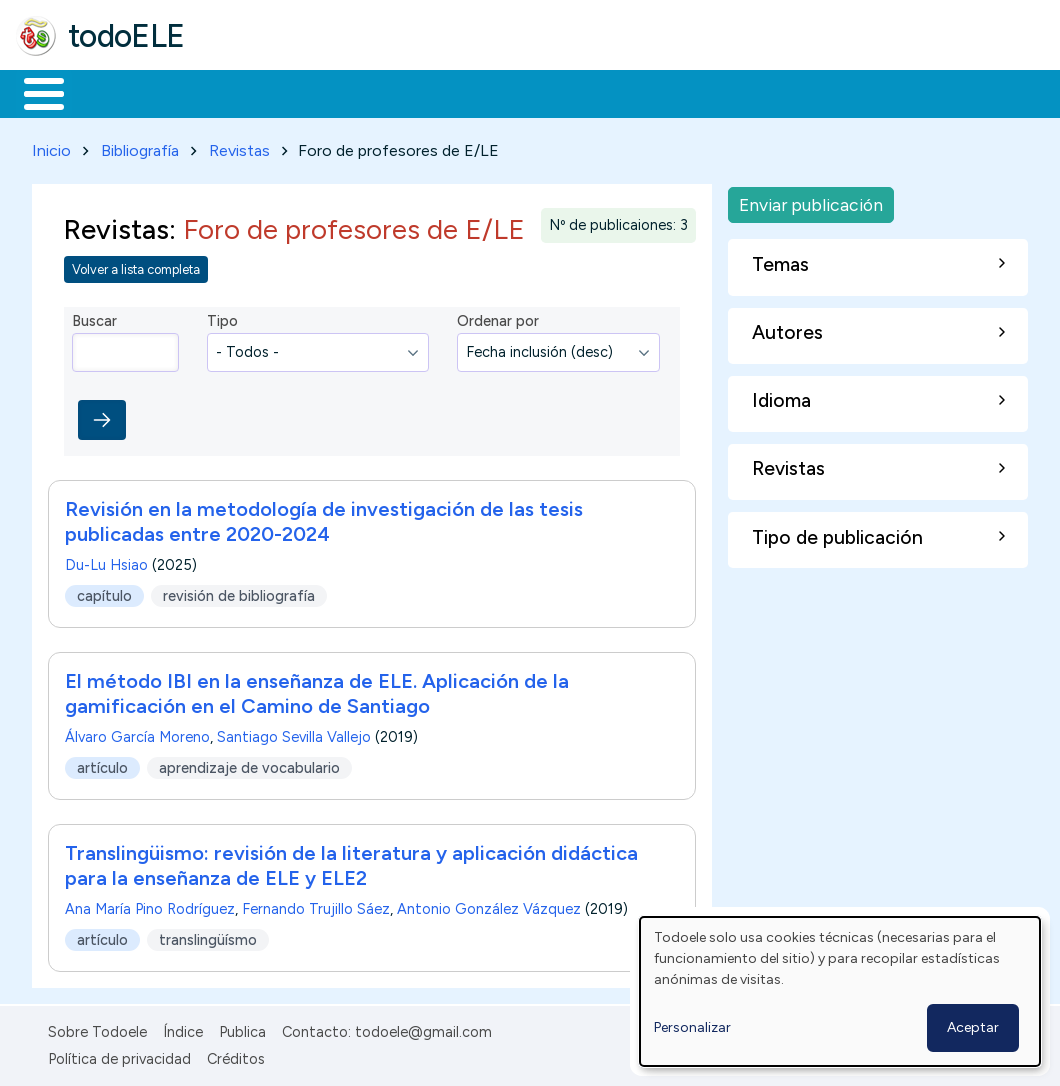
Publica (242, 1029)
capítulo (104, 592)
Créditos (236, 1055)
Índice (183, 1029)
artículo (102, 764)
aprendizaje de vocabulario (249, 764)
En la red (472, 92)
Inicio (33, 92)
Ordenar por (498, 318)
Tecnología (598, 92)
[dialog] (840, 991)
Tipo (222, 318)
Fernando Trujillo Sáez (316, 906)
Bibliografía (140, 146)
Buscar (821, 92)
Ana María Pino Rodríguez (150, 906)
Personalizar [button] (692, 1027)
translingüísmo (208, 936)
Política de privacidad (119, 1055)
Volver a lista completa (136, 265)
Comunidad (731, 92)
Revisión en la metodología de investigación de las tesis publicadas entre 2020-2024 (324, 518)
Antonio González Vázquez (489, 906)
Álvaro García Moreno (137, 734)
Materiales (112, 92)
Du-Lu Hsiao (106, 562)
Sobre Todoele (97, 1029)
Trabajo (360, 92)
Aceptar (973, 1027)
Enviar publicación (811, 200)
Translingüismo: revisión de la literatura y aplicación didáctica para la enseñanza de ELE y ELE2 (351, 862)
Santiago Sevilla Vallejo (294, 734)
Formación (241, 92)
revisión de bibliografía (239, 592)
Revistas (239, 146)
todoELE (126, 36)
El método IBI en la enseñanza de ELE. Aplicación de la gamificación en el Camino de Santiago (317, 690)
